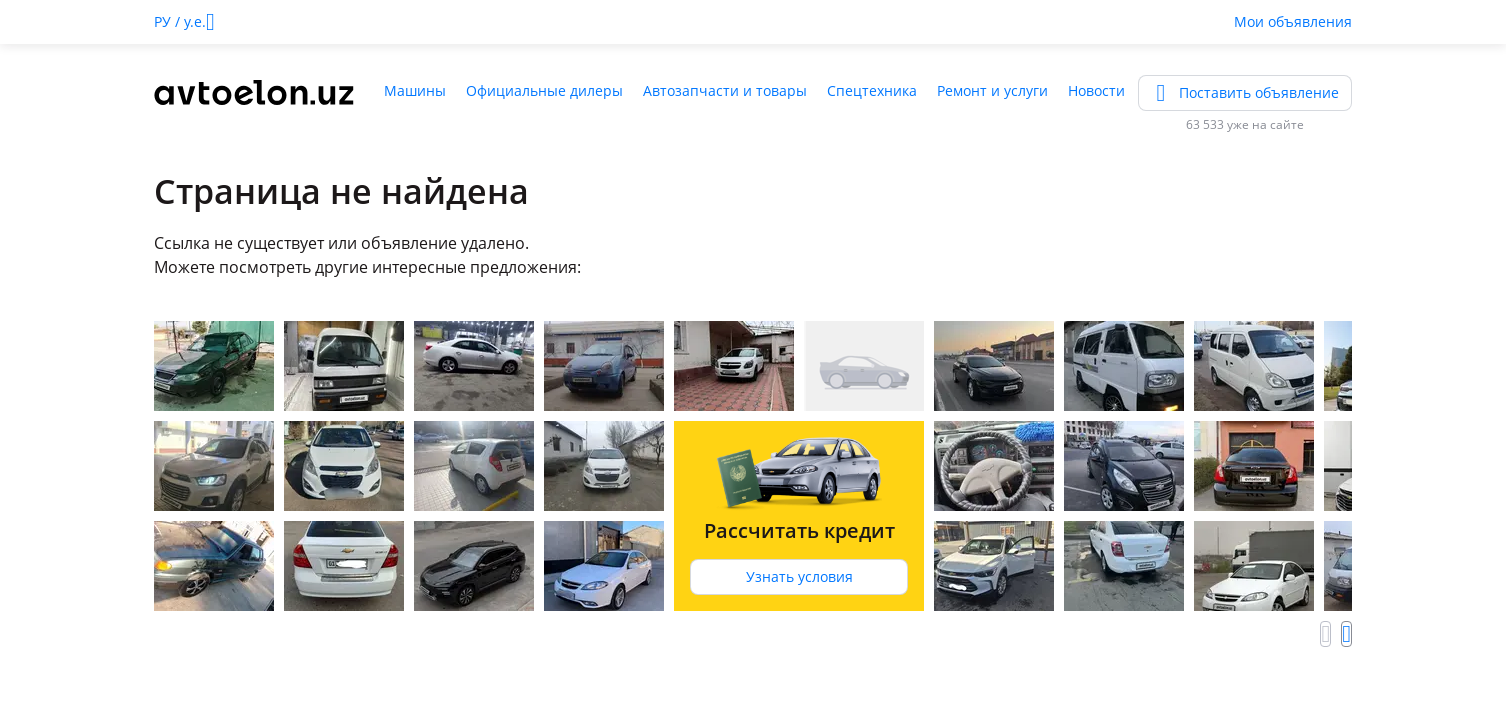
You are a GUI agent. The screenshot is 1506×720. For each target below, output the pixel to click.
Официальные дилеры (544, 90)
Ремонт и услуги (992, 90)
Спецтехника (872, 90)
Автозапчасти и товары (725, 90)
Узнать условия (799, 576)
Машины (415, 90)
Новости (1096, 90)
